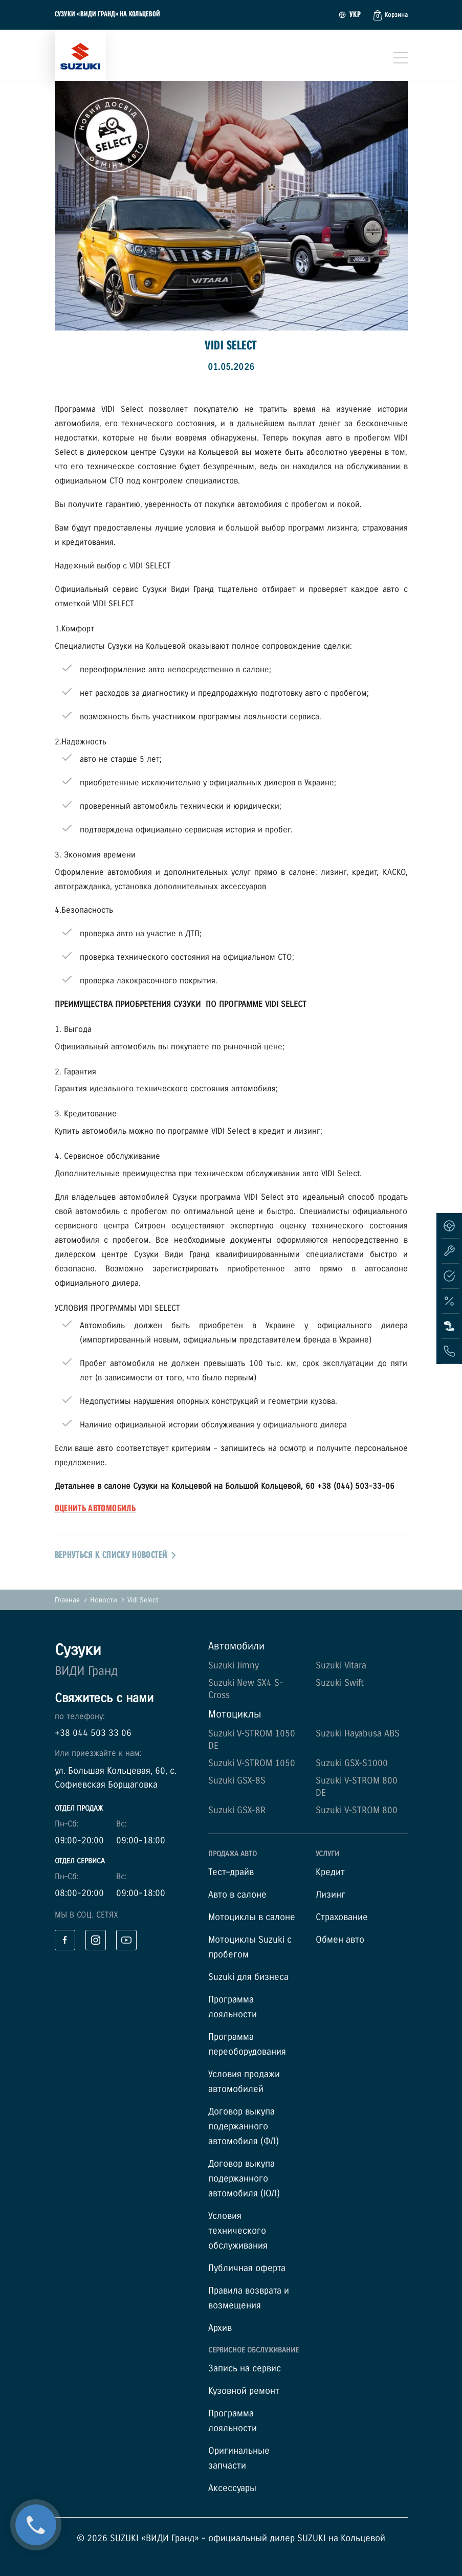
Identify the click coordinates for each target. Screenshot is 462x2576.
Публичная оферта (246, 2268)
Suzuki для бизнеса (248, 1977)
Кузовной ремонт (243, 2391)
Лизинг (330, 1894)
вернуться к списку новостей (116, 1555)
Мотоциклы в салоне (251, 1917)
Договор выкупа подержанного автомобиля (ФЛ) (243, 2126)
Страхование (342, 1917)
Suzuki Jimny (233, 1665)
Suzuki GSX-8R (237, 1810)
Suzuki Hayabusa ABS (358, 1733)
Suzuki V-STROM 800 (357, 1810)
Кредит (330, 1872)
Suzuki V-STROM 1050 (251, 1763)
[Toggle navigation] (400, 57)
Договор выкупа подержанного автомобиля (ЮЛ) (244, 2179)
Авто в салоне (237, 1894)
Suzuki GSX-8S (237, 1780)
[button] (390, 15)
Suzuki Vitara (341, 1665)
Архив (220, 2328)
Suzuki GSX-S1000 (352, 1763)
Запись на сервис (244, 2368)
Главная (67, 1600)
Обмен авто (340, 1939)
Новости (103, 1600)
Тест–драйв (231, 1872)
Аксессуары (232, 2488)
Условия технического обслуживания (238, 2231)
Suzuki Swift (340, 1683)
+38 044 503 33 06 (93, 1733)
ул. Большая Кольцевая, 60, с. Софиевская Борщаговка (116, 1778)
